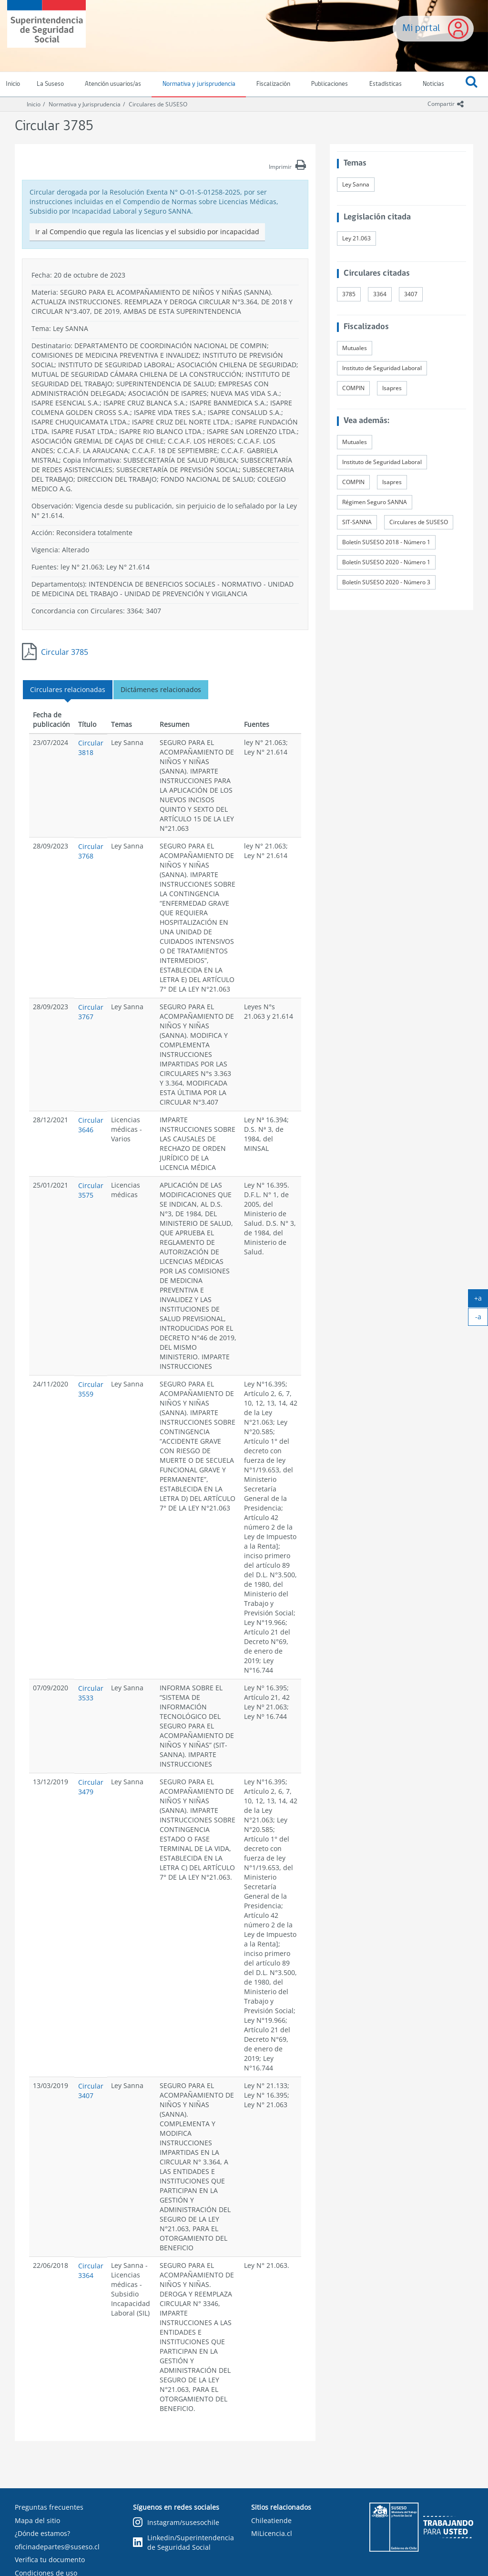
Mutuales (354, 348)
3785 (349, 294)
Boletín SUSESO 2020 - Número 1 (386, 562)
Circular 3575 (90, 1190)
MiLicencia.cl (271, 2533)
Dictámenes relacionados (161, 689)
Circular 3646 (90, 1125)
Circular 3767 (90, 1012)
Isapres (392, 388)
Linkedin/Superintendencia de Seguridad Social (183, 2542)
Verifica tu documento (50, 2559)
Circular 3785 (64, 652)
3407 (410, 294)
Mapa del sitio (37, 2520)
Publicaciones (329, 84)
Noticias (433, 84)
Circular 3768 (90, 851)
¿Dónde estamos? (42, 2533)
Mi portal (421, 28)
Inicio (34, 104)
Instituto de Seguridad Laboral (382, 368)
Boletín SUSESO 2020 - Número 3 (386, 582)
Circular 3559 (90, 1389)
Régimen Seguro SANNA (374, 502)
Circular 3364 (90, 2270)
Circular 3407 (90, 2090)
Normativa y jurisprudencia (199, 84)
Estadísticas (385, 84)
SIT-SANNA (357, 522)
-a (481, 1319)
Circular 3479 (90, 1787)
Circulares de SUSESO (158, 104)
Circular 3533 (90, 1693)
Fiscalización (273, 84)
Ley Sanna (355, 184)
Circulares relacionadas (67, 689)
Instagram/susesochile (176, 2523)
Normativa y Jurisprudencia (85, 104)
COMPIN (353, 388)
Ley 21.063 (356, 238)
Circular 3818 (90, 747)
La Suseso (50, 84)
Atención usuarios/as (113, 84)
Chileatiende (271, 2520)
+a (481, 1300)
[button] (471, 84)
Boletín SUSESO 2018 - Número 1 (386, 542)
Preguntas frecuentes (49, 2507)
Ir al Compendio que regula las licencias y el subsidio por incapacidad (147, 231)
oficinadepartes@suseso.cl (57, 2546)
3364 (379, 294)
